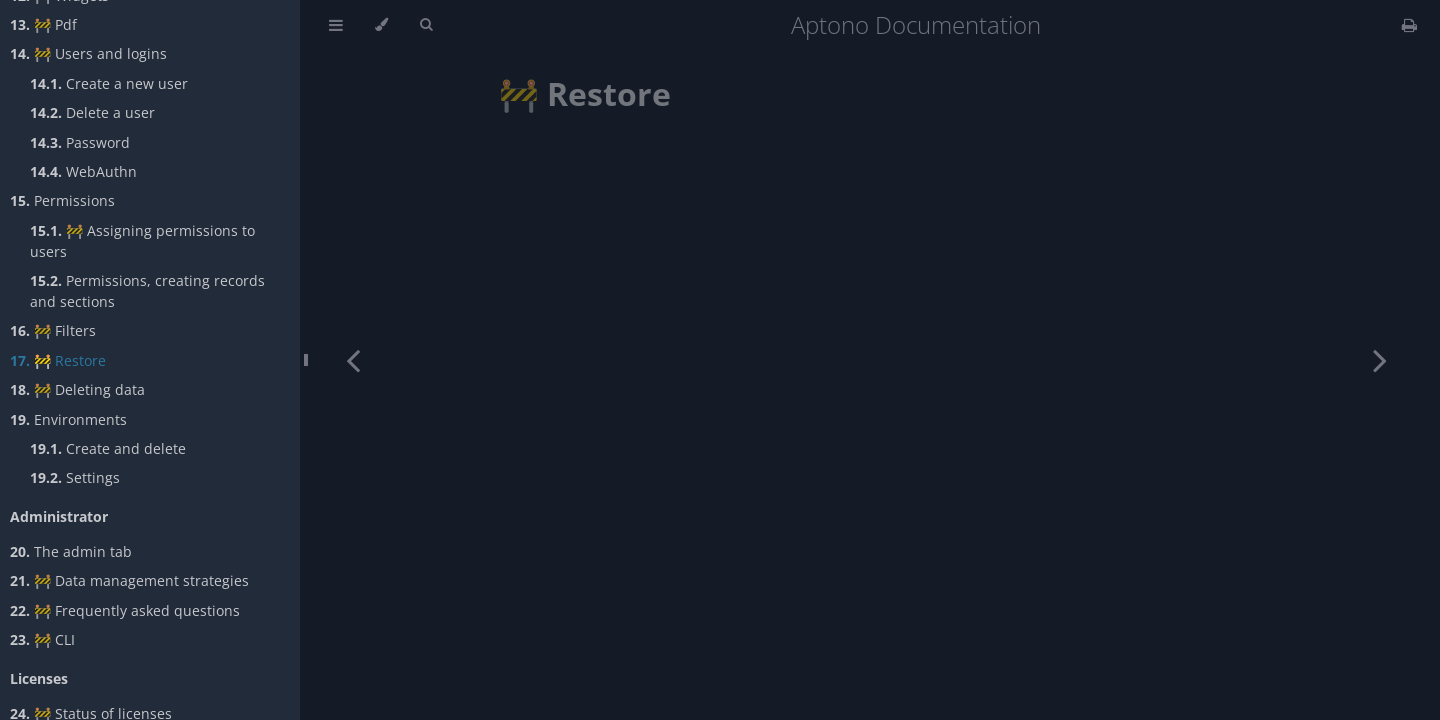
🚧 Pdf (43, 24)
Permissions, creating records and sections (147, 291)
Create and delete (108, 448)
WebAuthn (83, 171)
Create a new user (109, 83)
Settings (75, 477)
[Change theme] (381, 25)
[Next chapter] (1380, 360)
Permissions (62, 200)
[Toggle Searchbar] (426, 25)
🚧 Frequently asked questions (125, 610)
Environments (68, 419)
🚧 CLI (42, 639)
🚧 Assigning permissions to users (142, 241)
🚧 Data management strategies (129, 580)
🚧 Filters (53, 330)
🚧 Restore (58, 360)
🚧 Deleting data (77, 389)
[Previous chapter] (353, 360)
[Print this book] (1409, 25)
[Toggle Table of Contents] (336, 25)
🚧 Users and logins (88, 53)
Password (80, 142)
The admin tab (71, 551)
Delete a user (92, 112)
